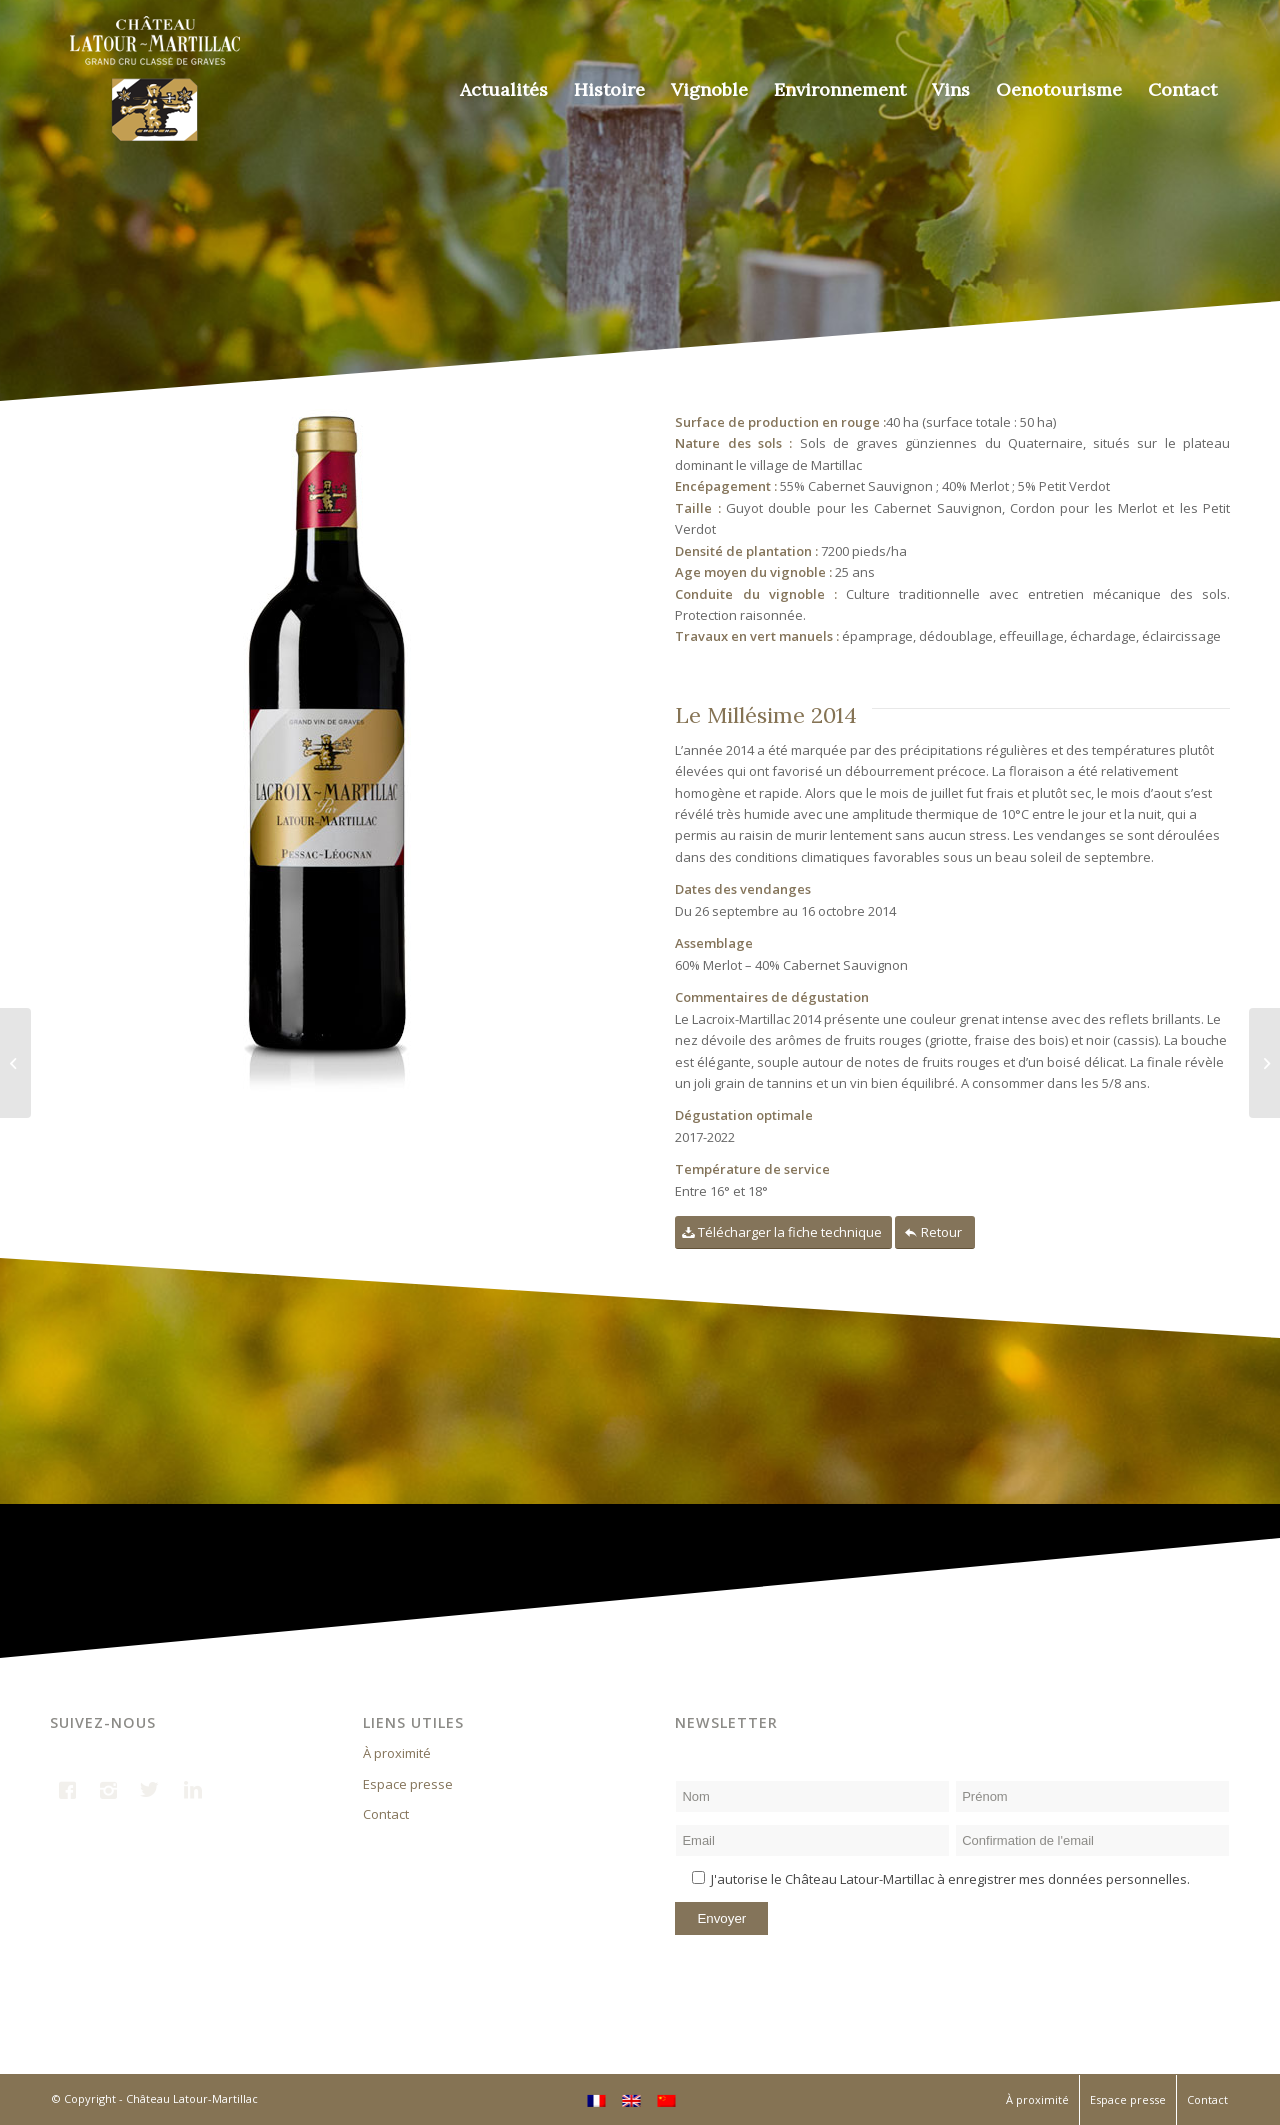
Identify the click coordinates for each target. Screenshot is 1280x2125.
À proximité (397, 1753)
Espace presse (408, 1784)
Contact (386, 1814)
